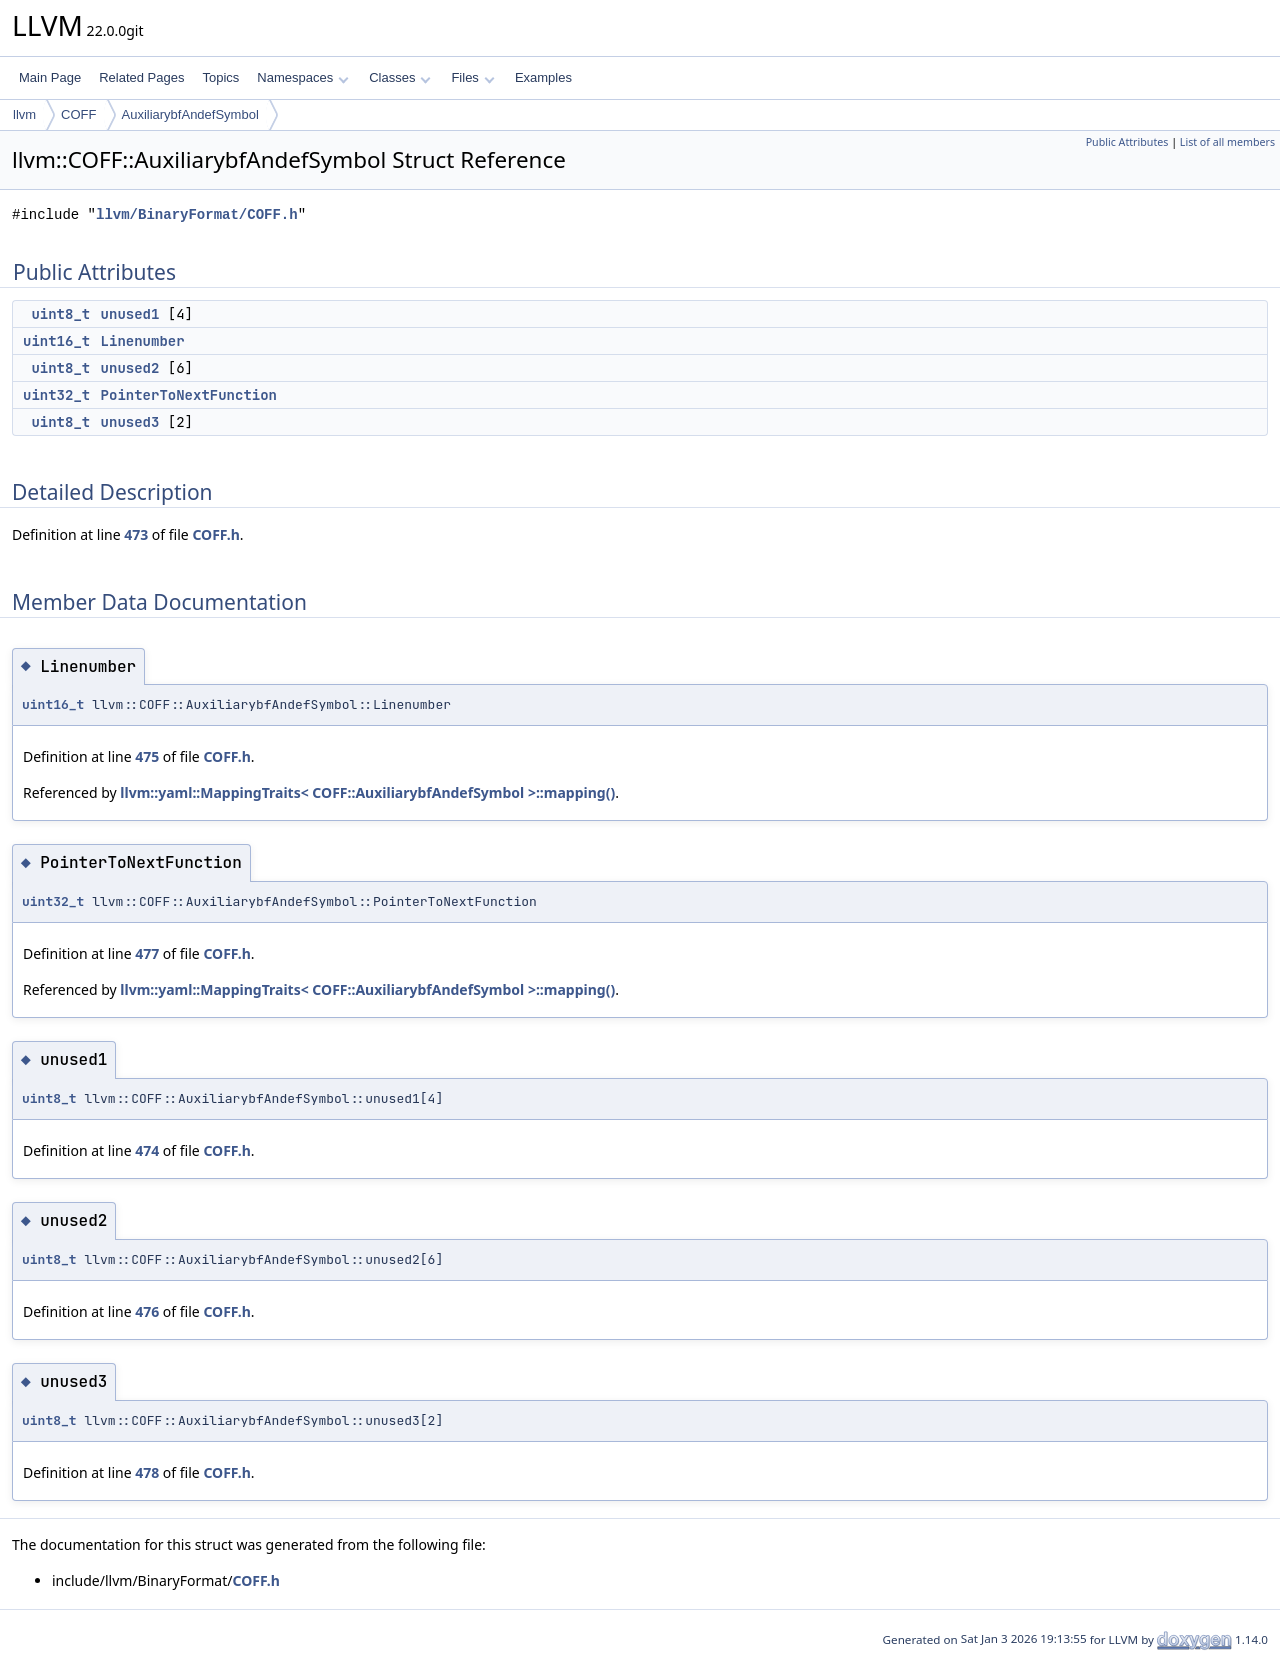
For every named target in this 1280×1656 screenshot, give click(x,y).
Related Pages (141, 77)
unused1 (130, 314)
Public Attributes (1127, 142)
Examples (543, 77)
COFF (78, 114)
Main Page (50, 77)
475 (147, 756)
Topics (220, 77)
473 (136, 534)
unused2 (130, 368)
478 (147, 1472)
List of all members (1227, 142)
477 (147, 953)
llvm (24, 114)
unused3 (130, 422)
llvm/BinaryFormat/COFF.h (197, 214)
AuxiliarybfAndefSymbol (190, 114)
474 (147, 1150)
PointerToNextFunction (189, 395)
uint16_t (56, 341)
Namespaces (302, 77)
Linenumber (143, 341)
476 (147, 1311)
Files (472, 77)
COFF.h (215, 534)
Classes (400, 77)
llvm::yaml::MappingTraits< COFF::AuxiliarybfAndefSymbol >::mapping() (367, 792)
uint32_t (56, 395)
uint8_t (60, 314)
